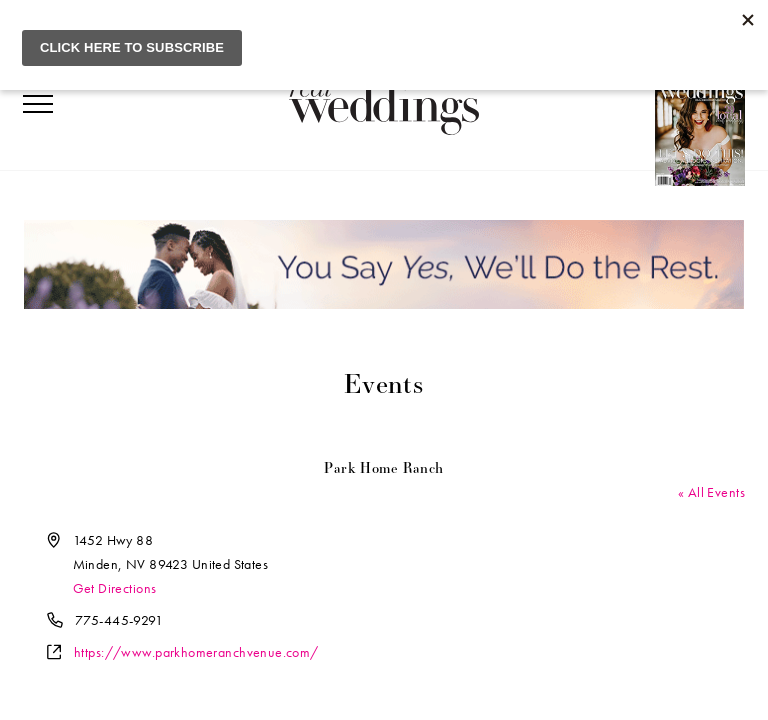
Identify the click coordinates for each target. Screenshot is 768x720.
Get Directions (115, 588)
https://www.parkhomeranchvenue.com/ (196, 652)
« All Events (711, 492)
